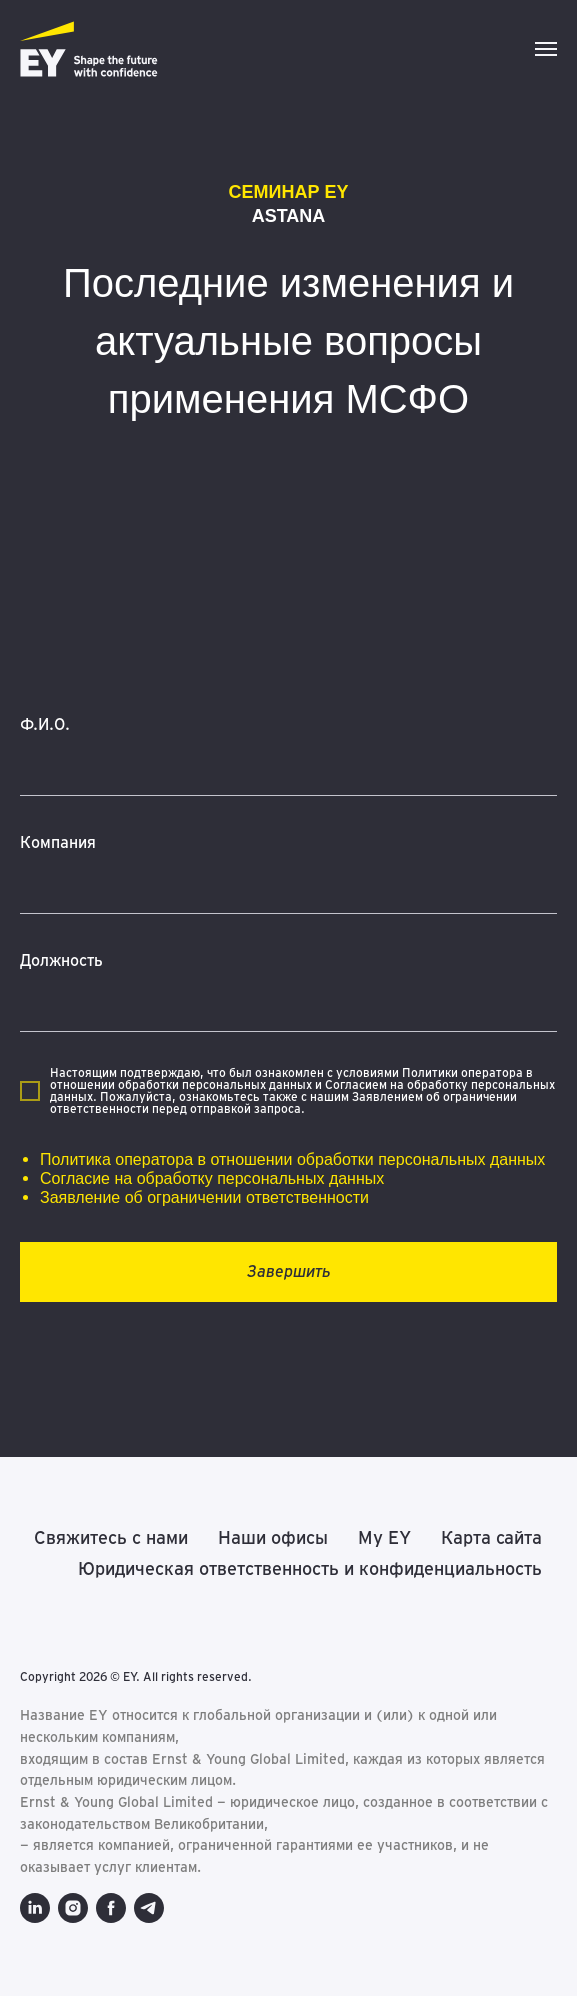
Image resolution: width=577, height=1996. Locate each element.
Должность (61, 960)
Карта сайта (491, 1537)
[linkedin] (35, 1908)
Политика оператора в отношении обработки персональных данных (292, 1159)
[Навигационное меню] (546, 49)
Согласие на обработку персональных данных (212, 1178)
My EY (384, 1537)
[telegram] (149, 1908)
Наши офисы (273, 1537)
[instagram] (73, 1908)
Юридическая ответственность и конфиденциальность (310, 1568)
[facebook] (111, 1908)
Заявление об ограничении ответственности (204, 1197)
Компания (58, 842)
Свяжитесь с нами (111, 1537)
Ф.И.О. (45, 724)
